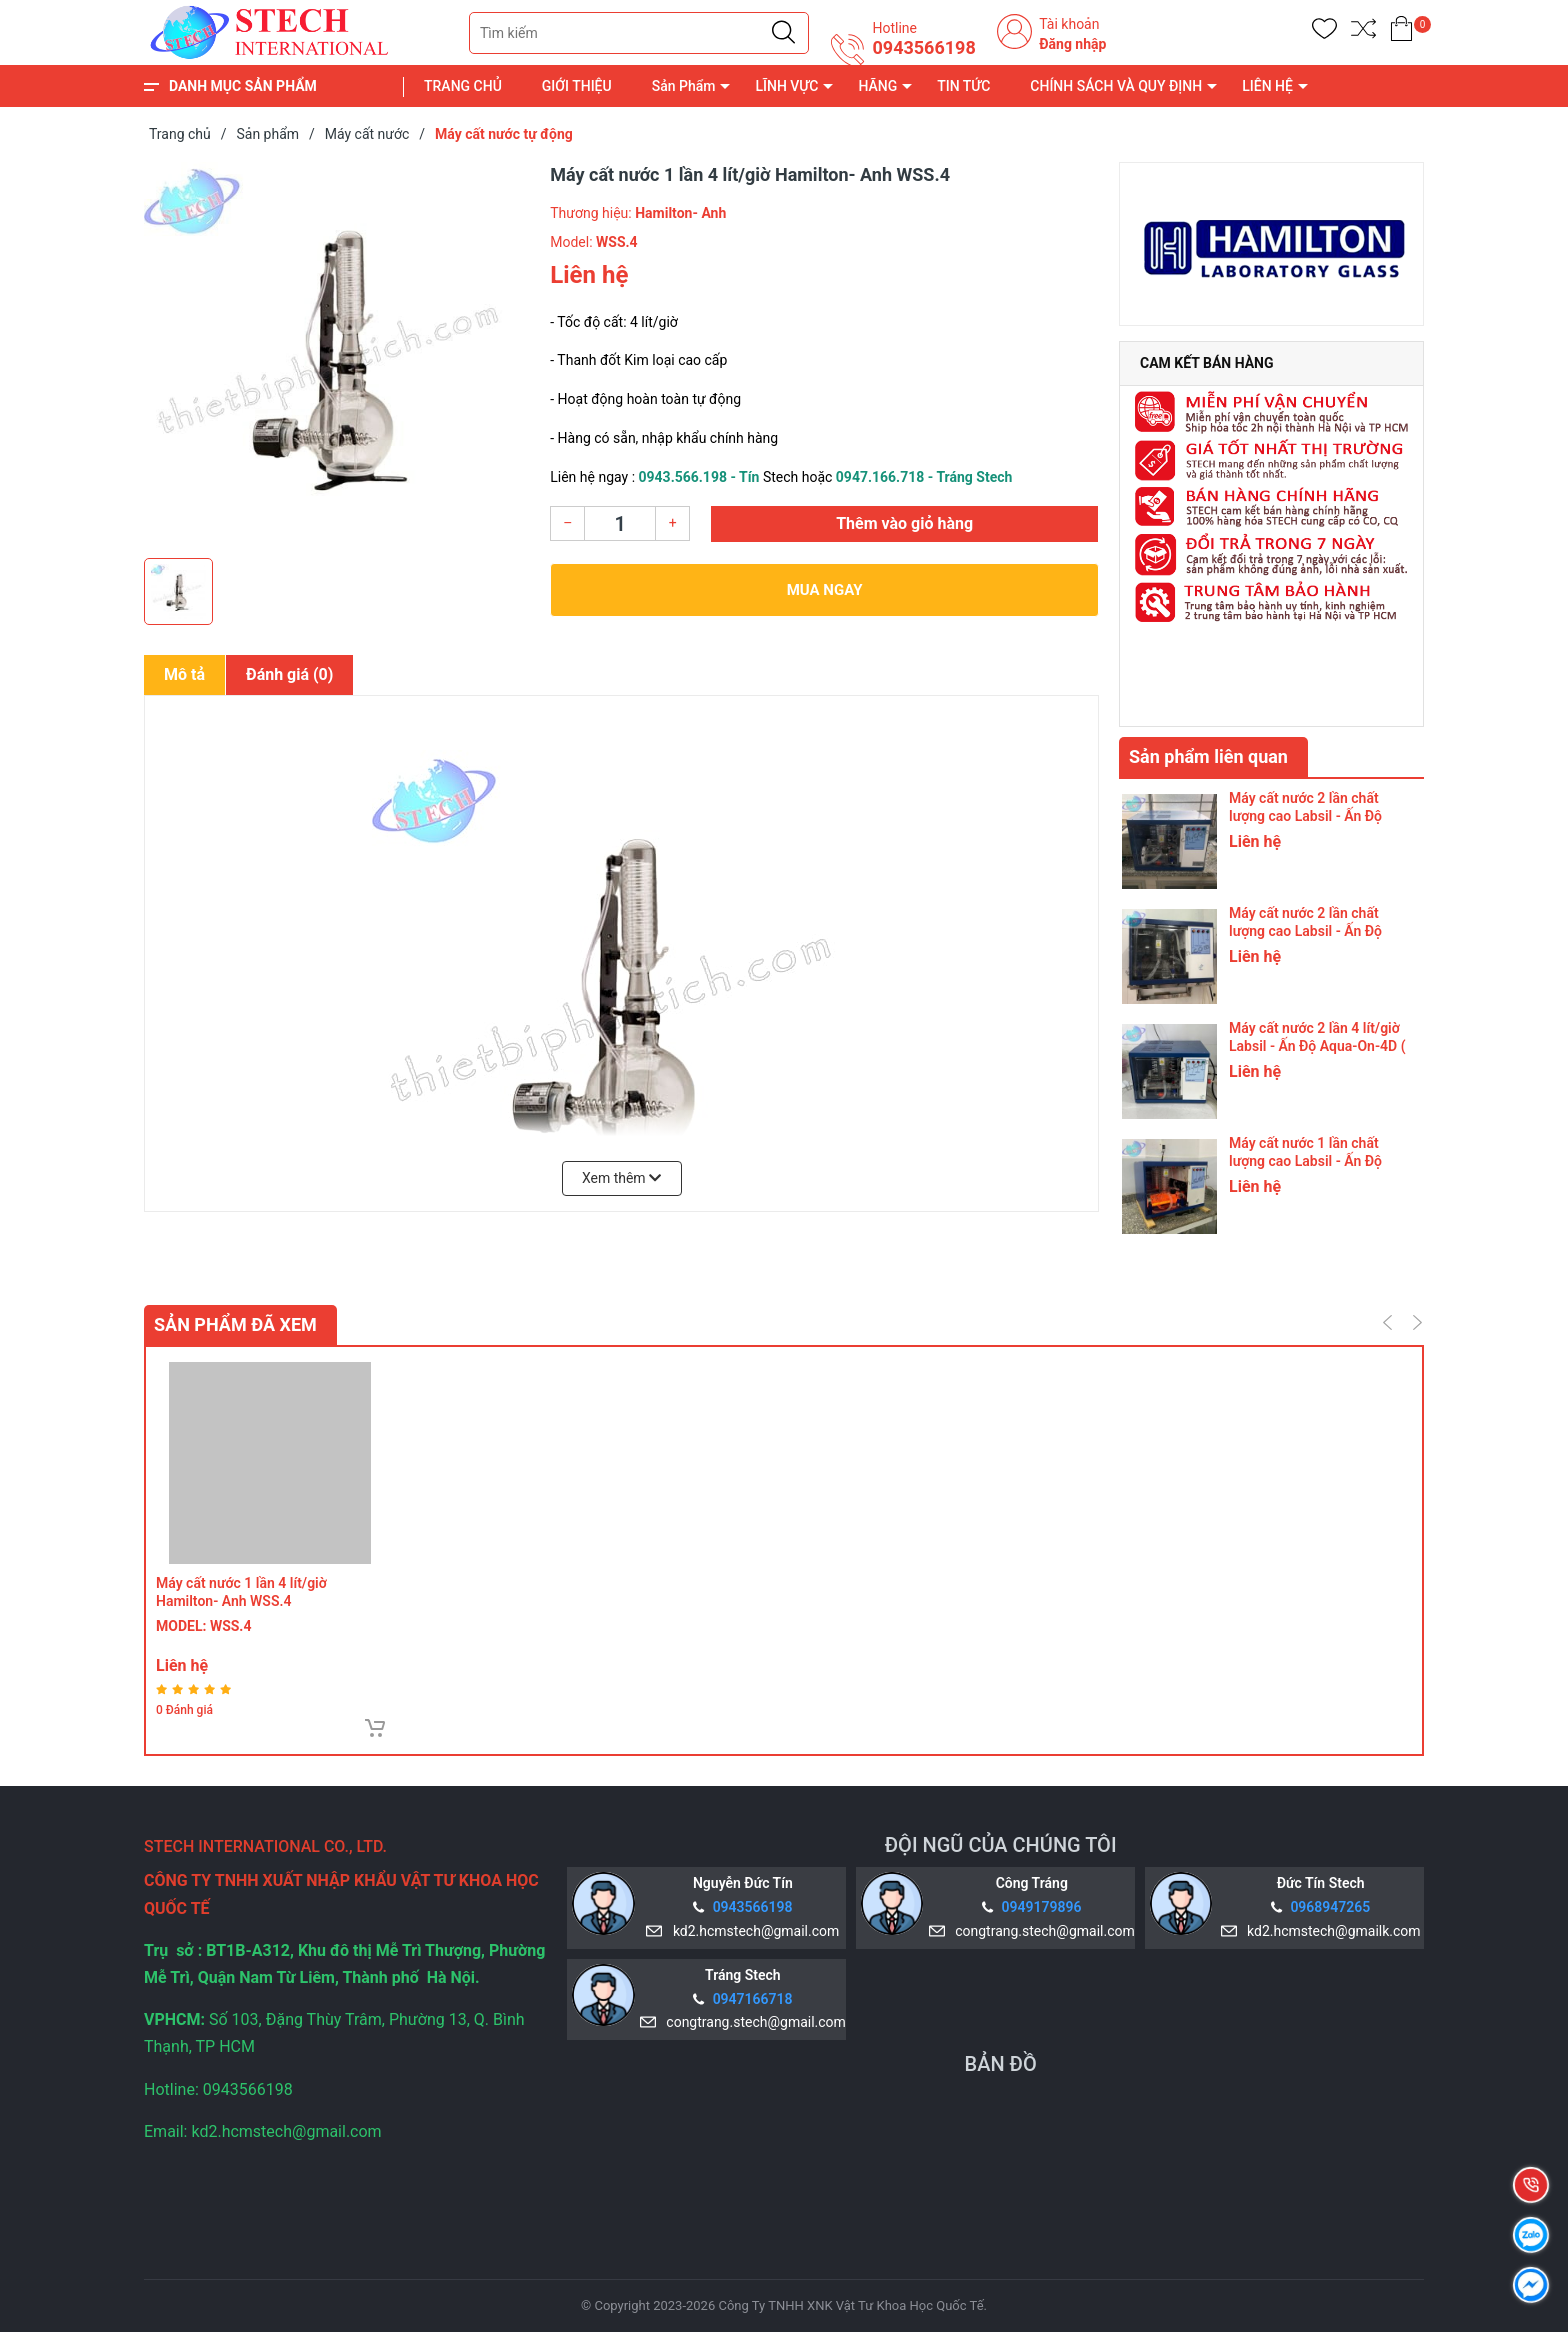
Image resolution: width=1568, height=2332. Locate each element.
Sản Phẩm (684, 86)
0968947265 (1330, 1907)
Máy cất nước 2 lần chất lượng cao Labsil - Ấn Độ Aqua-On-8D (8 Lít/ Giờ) (1305, 816)
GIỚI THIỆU (577, 86)
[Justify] (783, 33)
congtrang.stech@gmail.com (1041, 1931)
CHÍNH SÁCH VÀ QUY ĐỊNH (1116, 86)
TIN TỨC (963, 86)
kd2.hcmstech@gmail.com (752, 1931)
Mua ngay (825, 590)
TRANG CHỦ (463, 86)
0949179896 (1042, 1907)
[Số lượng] (620, 523)
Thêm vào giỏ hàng (904, 523)
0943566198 (923, 48)
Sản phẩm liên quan (1208, 756)
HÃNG (877, 86)
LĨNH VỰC (786, 86)
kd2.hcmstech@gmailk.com (1330, 1931)
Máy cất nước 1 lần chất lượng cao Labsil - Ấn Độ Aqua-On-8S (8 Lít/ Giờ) (1305, 1161)
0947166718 (753, 1999)
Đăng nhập (1072, 44)
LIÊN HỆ (1267, 86)
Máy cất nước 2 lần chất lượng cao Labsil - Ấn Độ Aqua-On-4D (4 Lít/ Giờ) (1305, 931)
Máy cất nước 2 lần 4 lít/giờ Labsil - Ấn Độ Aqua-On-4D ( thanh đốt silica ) (1317, 1046)
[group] (337, 355)
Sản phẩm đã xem (235, 1324)
